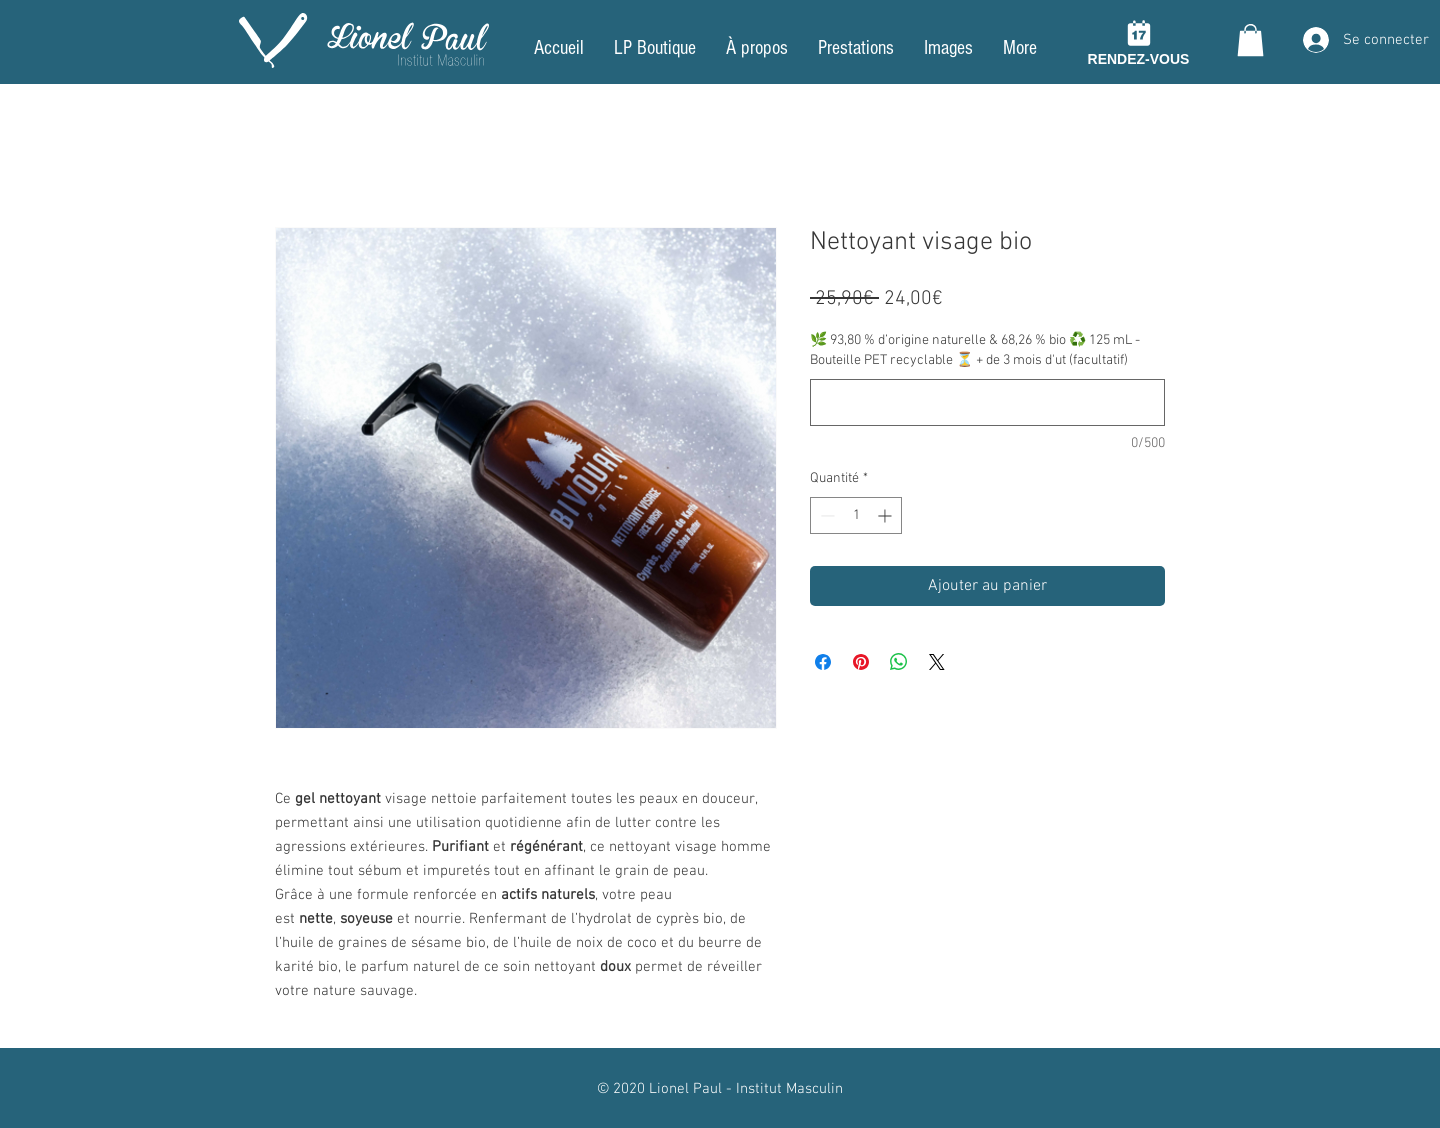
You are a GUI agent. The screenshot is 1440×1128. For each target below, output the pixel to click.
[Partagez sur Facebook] (823, 662)
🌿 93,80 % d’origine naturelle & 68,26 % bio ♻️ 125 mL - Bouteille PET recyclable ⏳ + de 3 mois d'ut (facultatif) (975, 350)
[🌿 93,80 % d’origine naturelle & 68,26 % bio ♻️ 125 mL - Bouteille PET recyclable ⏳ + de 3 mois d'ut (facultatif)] (987, 402)
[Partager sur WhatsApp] (899, 662)
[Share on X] (937, 662)
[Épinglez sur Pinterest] (861, 662)
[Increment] (886, 515)
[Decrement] (825, 515)
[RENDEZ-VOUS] (1138, 41)
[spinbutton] (856, 515)
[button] (1250, 40)
